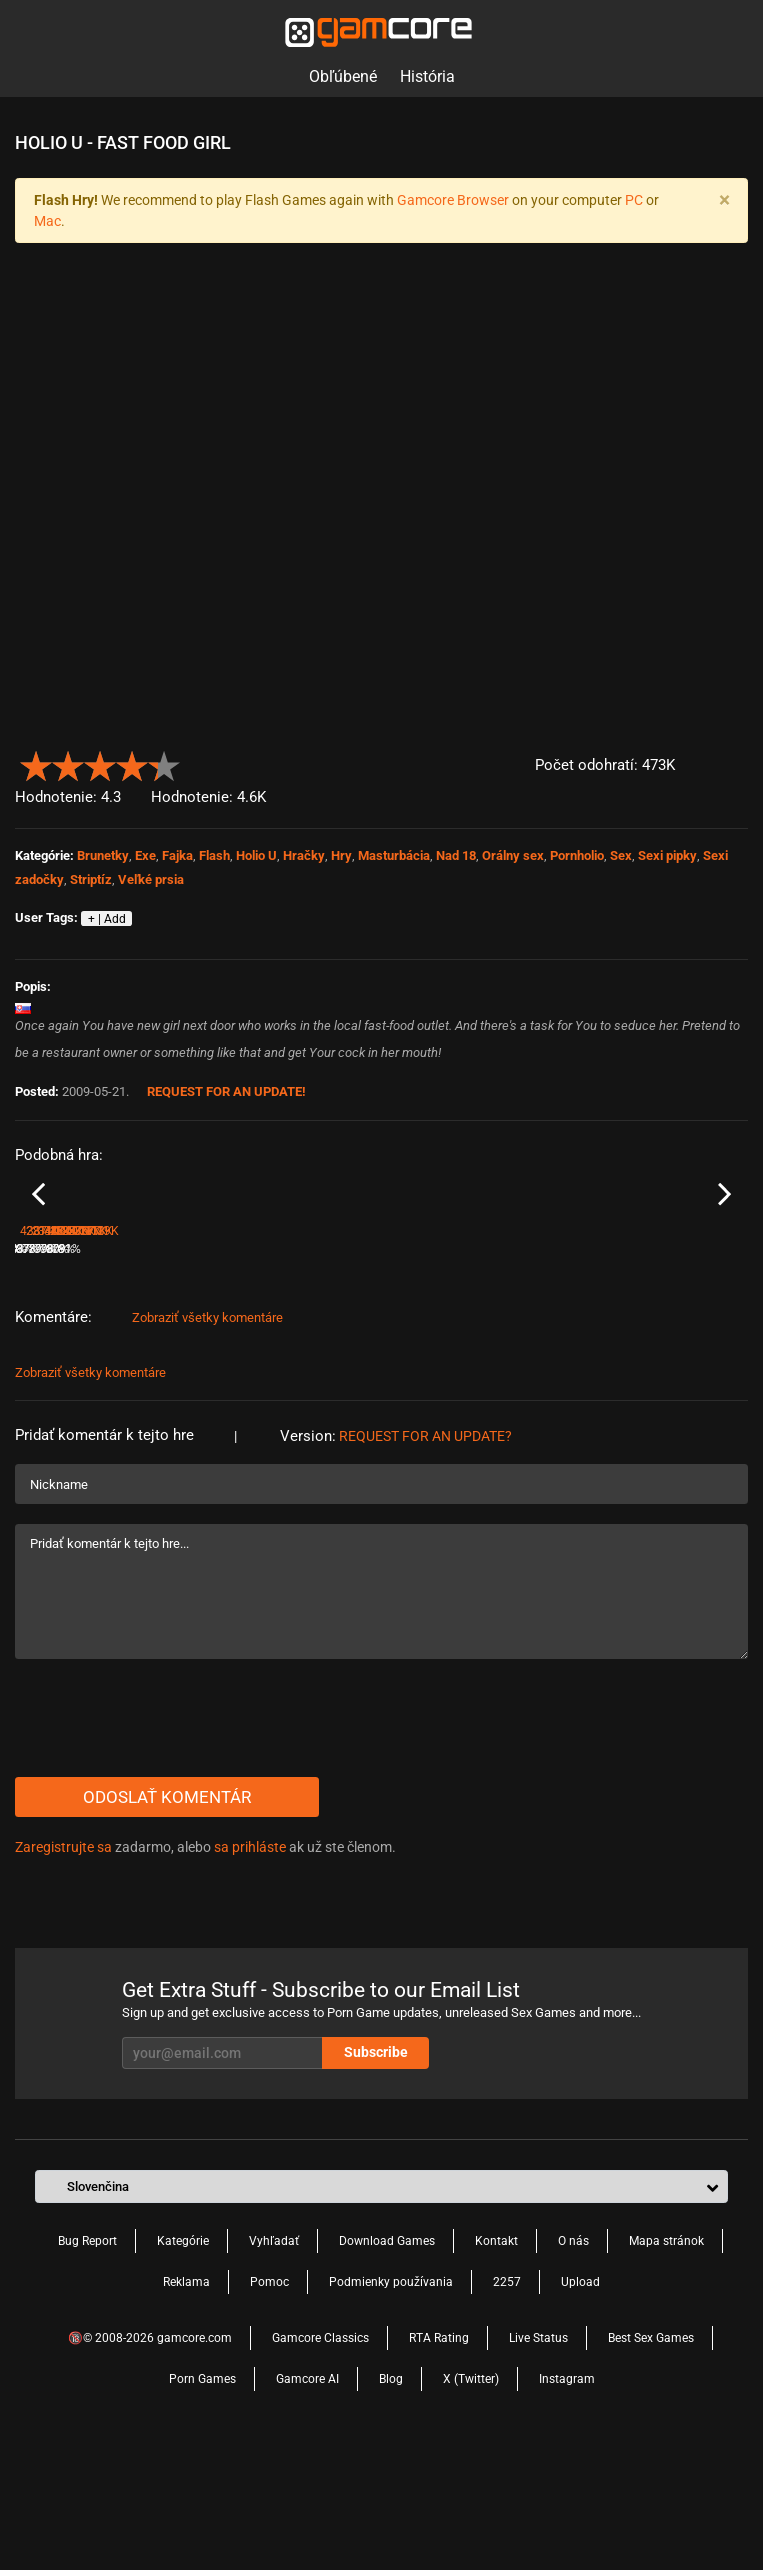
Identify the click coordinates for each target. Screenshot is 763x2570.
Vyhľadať (274, 2364)
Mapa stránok (666, 2364)
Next (724, 1255)
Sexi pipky (667, 855)
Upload (580, 2405)
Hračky (304, 855)
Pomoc (269, 2405)
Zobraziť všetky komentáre (207, 1440)
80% (551, 1372)
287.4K (224, 1372)
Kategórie (183, 2364)
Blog (391, 2502)
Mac (47, 221)
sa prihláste (250, 1970)
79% (367, 1372)
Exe (145, 855)
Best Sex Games (651, 2461)
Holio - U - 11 (234, 1345)
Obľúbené (343, 76)
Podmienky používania (391, 2405)
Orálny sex (513, 855)
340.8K (593, 1372)
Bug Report (87, 2364)
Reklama (186, 2405)
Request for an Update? (425, 1559)
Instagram (567, 2502)
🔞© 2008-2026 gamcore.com (150, 2461)
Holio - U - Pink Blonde (444, 1345)
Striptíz (91, 879)
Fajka (177, 855)
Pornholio (577, 855)
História (427, 76)
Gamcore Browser (453, 200)
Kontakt (496, 2364)
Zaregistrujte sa (63, 1970)
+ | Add (107, 919)
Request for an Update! (226, 1091)
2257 (507, 2405)
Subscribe (376, 2175)
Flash (214, 855)
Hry (341, 855)
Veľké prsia (151, 879)
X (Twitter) (471, 2502)
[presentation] (167, 1841)
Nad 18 (456, 855)
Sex (621, 855)
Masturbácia (394, 855)
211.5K (409, 1372)
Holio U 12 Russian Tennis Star (652, 1345)
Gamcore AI (307, 2502)
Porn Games (202, 2502)
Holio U (256, 855)
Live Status (538, 2461)
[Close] (724, 200)
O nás (573, 2364)
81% (182, 1372)
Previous (38, 1255)
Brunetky (103, 855)
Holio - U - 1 (46, 1345)
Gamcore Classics (320, 2461)
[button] (736, 761)
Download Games (387, 2364)
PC (634, 200)
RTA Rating (439, 2461)
